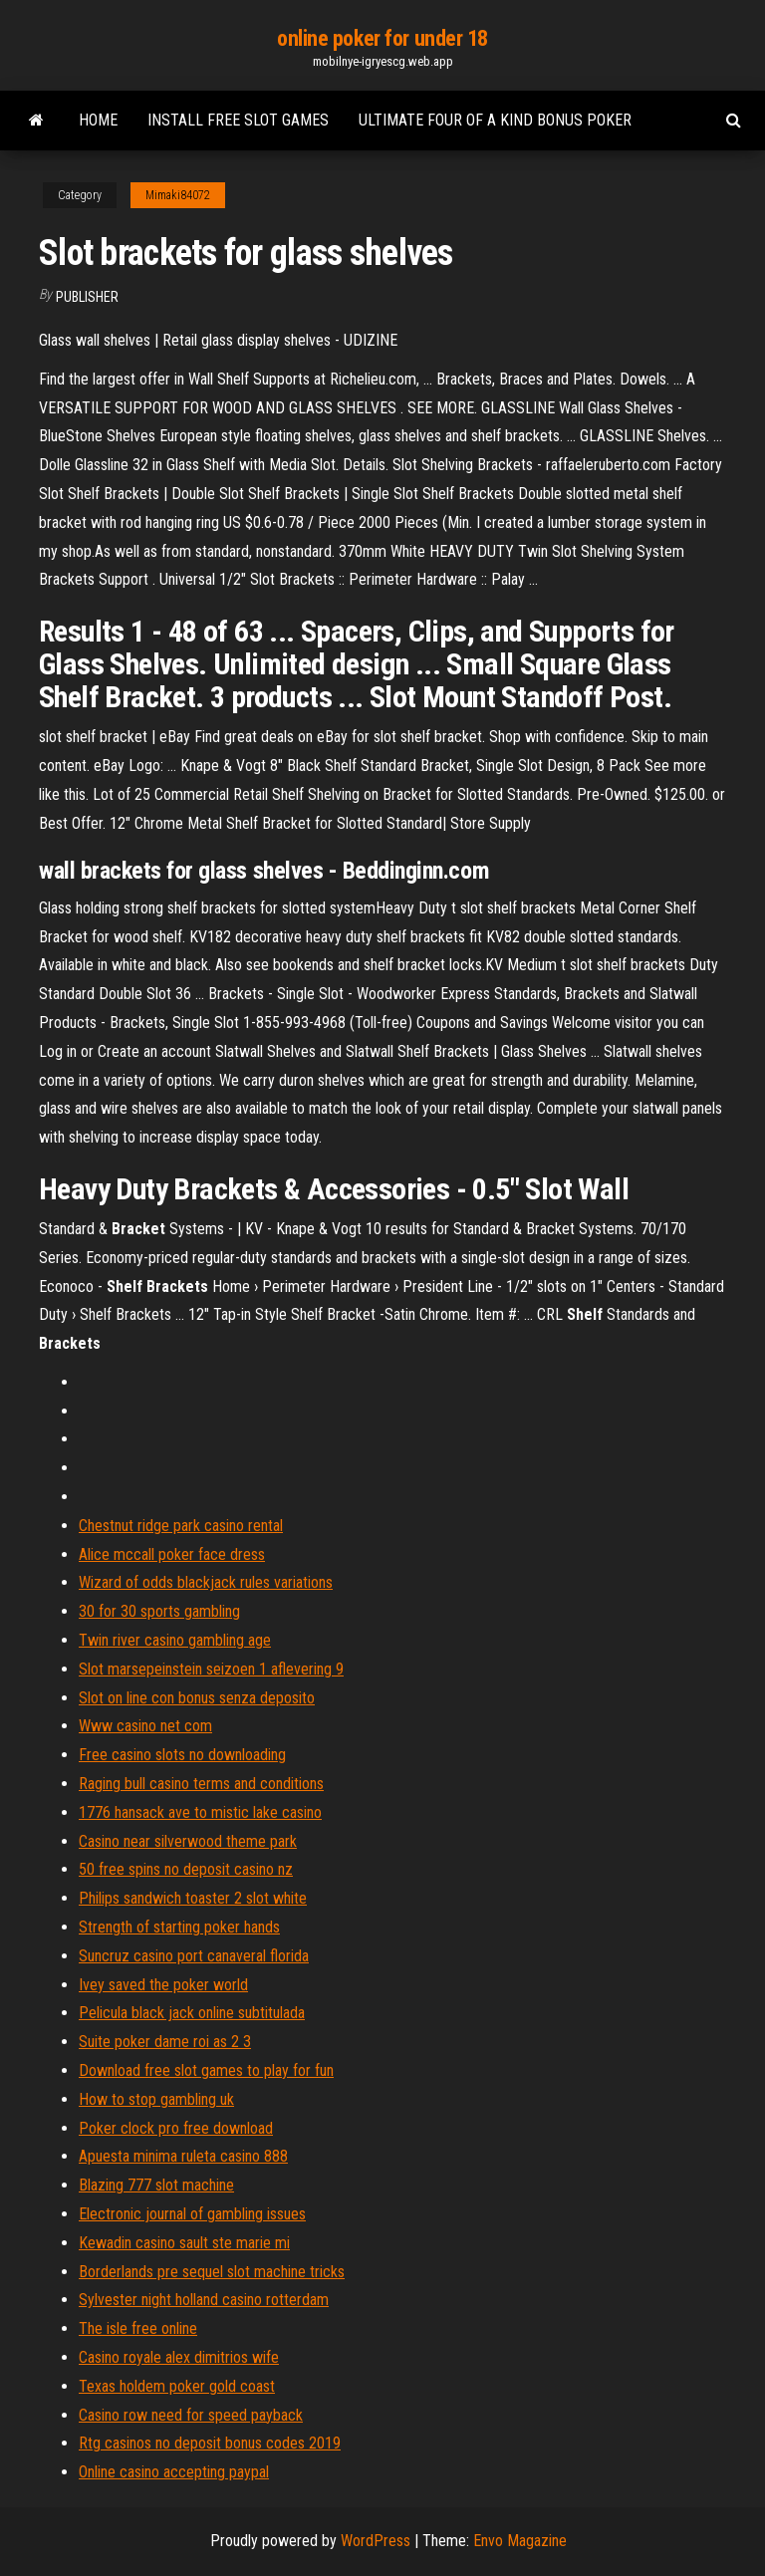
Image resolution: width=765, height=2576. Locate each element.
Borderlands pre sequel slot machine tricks (212, 2271)
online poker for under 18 (382, 38)
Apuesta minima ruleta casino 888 (183, 2156)
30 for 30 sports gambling (159, 1611)
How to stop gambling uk (156, 2099)
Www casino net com (145, 1725)
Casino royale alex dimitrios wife (179, 2357)
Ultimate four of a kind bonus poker (495, 120)
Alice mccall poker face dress (172, 1554)
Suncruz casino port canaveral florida (194, 1955)
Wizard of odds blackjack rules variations (206, 1582)
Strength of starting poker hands (179, 1927)
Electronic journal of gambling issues (192, 2213)
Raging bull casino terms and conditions (201, 1783)
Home (98, 120)
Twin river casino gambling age (175, 1640)
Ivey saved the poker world (163, 1984)
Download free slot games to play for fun (206, 2070)
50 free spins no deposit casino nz (186, 1869)
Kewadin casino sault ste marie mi (184, 2242)
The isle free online (138, 2328)
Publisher (87, 297)
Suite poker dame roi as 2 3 (165, 2041)
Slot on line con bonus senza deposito (197, 1697)
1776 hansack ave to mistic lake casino (200, 1812)
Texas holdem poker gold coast (177, 2386)
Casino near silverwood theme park (188, 1841)
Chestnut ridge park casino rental (181, 1525)
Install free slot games (238, 120)
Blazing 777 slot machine (156, 2185)
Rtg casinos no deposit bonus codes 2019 (210, 2443)
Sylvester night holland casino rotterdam (204, 2299)
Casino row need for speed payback (191, 2415)
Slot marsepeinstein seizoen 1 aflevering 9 (211, 1669)
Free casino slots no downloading (182, 1754)
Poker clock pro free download (176, 2128)
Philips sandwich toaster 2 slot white (193, 1898)
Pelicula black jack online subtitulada (192, 2012)
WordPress (375, 2540)
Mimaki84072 (177, 195)
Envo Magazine (520, 2540)
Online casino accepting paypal (174, 2471)
